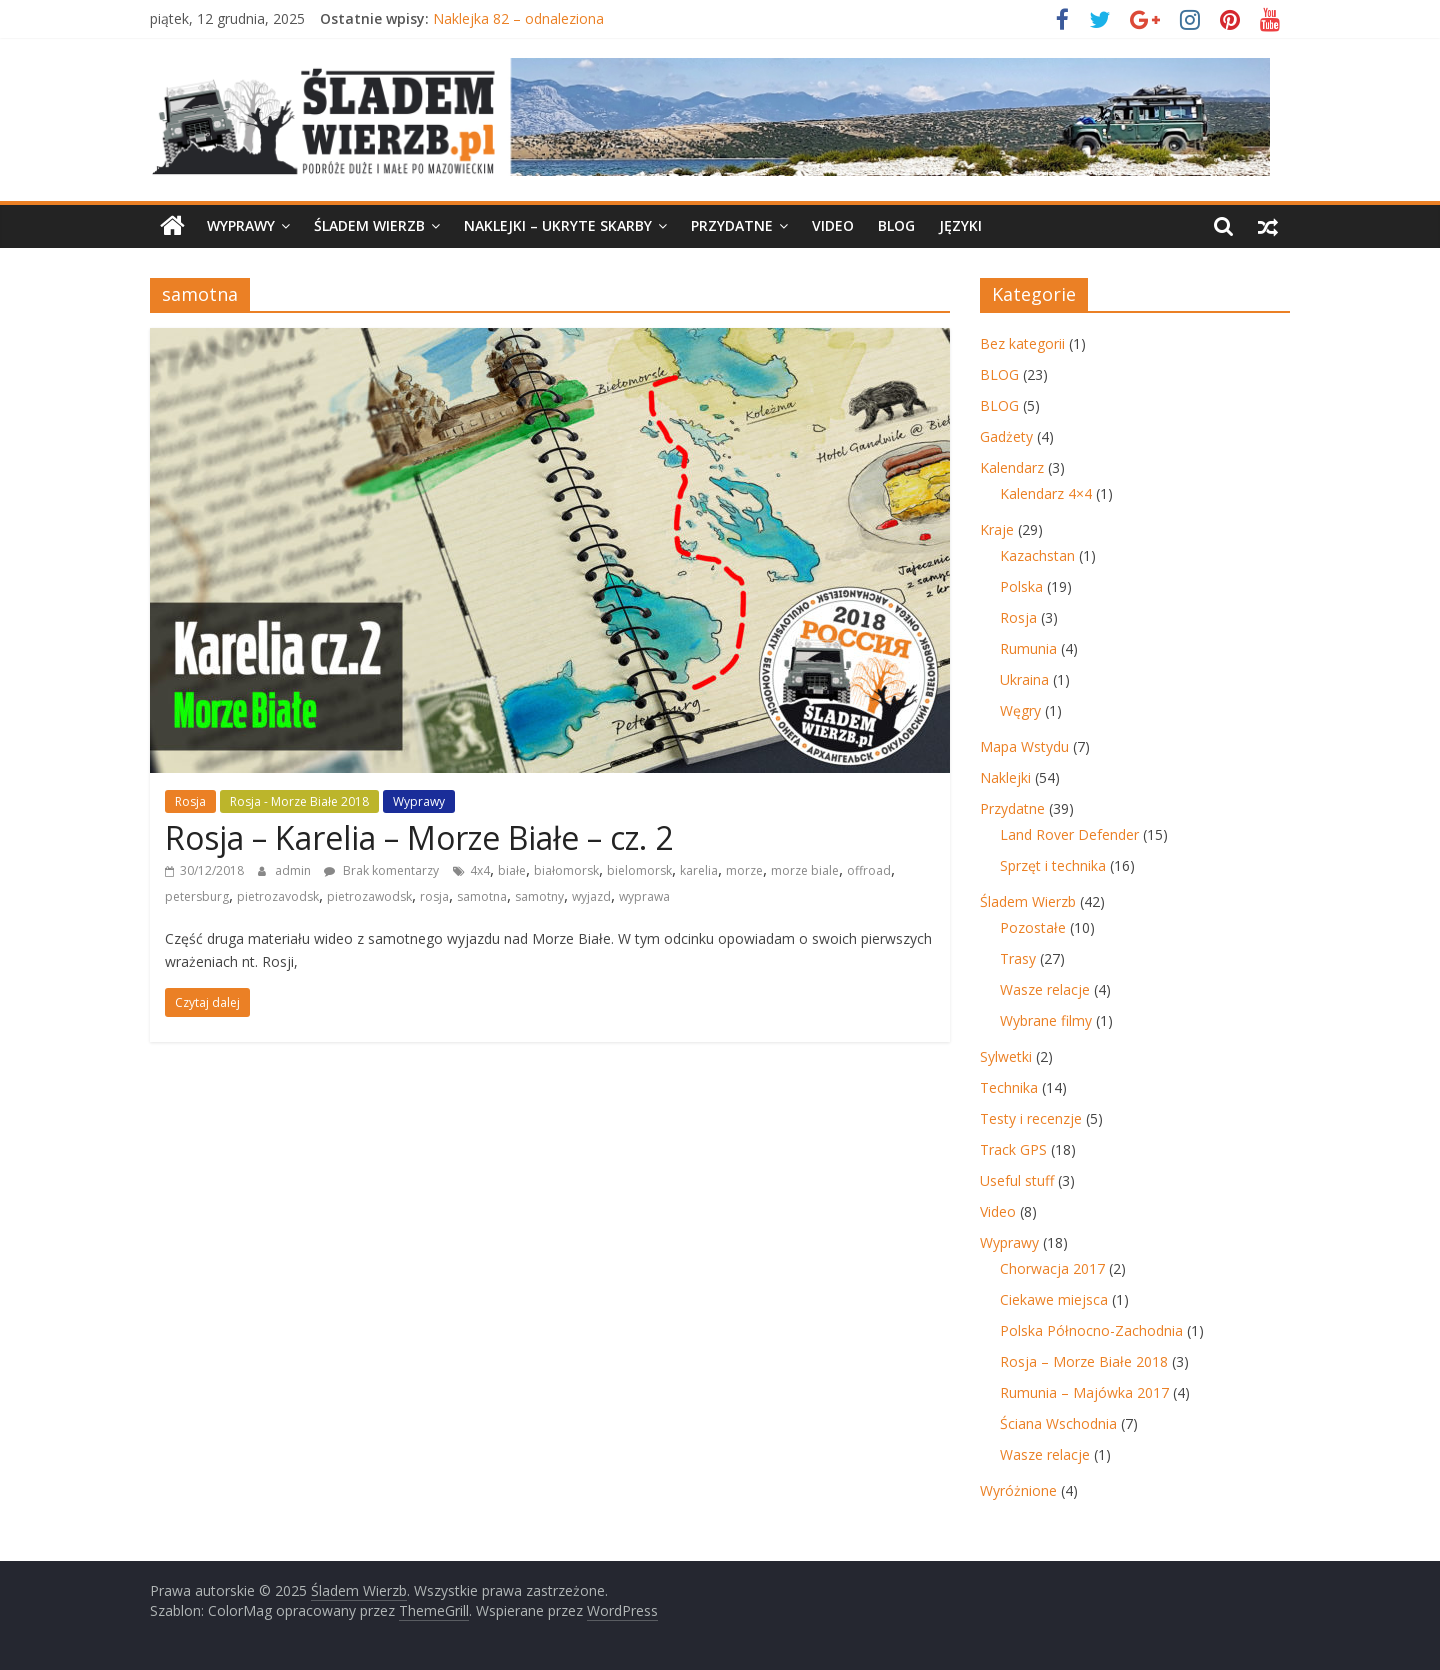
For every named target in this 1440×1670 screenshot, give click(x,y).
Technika (1009, 1087)
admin (294, 870)
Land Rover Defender (1069, 834)
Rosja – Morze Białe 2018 (1084, 1361)
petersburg (197, 896)
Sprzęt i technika (1053, 865)
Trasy (1018, 958)
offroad (869, 870)
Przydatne (732, 225)
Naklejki (1005, 777)
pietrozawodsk (369, 896)
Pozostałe (1033, 927)
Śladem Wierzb (369, 225)
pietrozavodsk (278, 896)
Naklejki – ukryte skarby (558, 225)
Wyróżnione (1018, 1490)
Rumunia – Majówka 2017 (1084, 1392)
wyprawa (644, 896)
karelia (699, 870)
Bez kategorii (1022, 343)
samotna (482, 896)
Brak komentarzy (381, 870)
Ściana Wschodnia (1058, 1423)
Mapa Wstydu (1024, 746)
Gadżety (1006, 436)
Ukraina (1024, 679)
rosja (434, 896)
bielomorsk (639, 870)
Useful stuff (1017, 1180)
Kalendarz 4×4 (1046, 493)
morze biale (805, 870)
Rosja (190, 801)
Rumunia (1028, 648)
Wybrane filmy (1046, 1020)
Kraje (997, 529)
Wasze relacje (1045, 989)
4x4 (480, 870)
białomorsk (566, 870)
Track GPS (1013, 1149)
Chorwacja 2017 (1052, 1268)
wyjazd (591, 896)
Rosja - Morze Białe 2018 (299, 801)
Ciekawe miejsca (1054, 1299)
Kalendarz (1012, 467)
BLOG (896, 225)
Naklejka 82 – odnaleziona (518, 18)
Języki (960, 225)
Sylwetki (1006, 1056)
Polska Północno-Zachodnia (1091, 1330)
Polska (1021, 586)
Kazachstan (1037, 555)
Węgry (1020, 710)
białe (512, 870)
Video (833, 225)
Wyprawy (241, 225)
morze (744, 870)
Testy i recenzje (1031, 1118)
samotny (539, 896)
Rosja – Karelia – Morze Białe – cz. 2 (419, 837)
